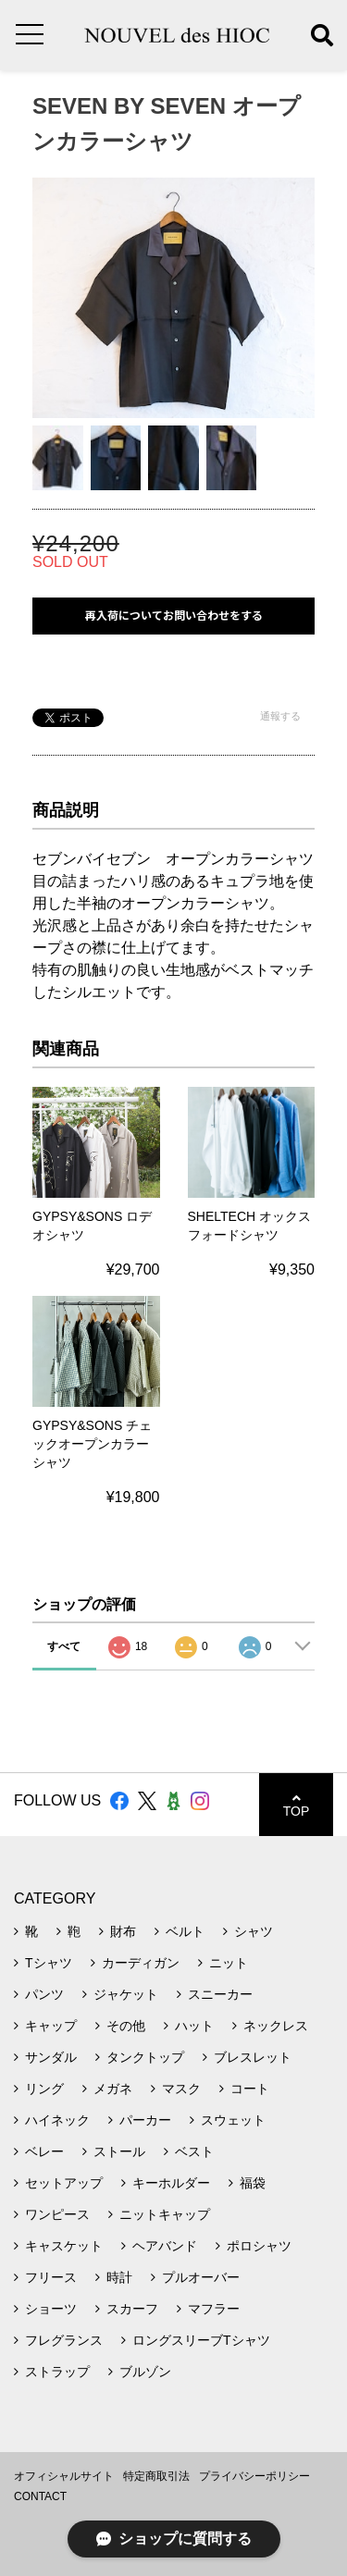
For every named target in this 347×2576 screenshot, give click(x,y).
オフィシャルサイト (64, 2476)
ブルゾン (145, 2371)
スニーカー (220, 1994)
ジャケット (125, 1994)
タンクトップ (145, 2057)
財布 (123, 1931)
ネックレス (275, 2025)
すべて (64, 1646)
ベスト (194, 2151)
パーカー (145, 2120)
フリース (51, 2277)
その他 (125, 2025)
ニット (228, 1962)
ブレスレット (252, 2057)
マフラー (214, 2308)
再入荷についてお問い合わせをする (174, 615)
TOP (296, 1805)
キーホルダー (171, 2182)
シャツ (253, 1931)
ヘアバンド (164, 2245)
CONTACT (40, 2496)
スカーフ (132, 2308)
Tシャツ (48, 1962)
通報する (280, 715)
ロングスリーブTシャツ (201, 2340)
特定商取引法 (156, 2476)
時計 (119, 2277)
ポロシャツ (259, 2245)
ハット (194, 2025)
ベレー (44, 2151)
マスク (181, 2088)
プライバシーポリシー (254, 2476)
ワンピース (57, 2214)
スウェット (233, 2120)
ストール (119, 2151)
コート (249, 2088)
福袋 (253, 2182)
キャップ (51, 2025)
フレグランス (64, 2340)
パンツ (44, 1994)
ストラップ (57, 2371)
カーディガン (141, 1962)
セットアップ (64, 2182)
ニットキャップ (164, 2214)
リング (44, 2088)
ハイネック (57, 2120)
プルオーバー (201, 2277)
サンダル (51, 2057)
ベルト (185, 1931)
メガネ (112, 2088)
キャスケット (64, 2245)
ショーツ (51, 2308)
